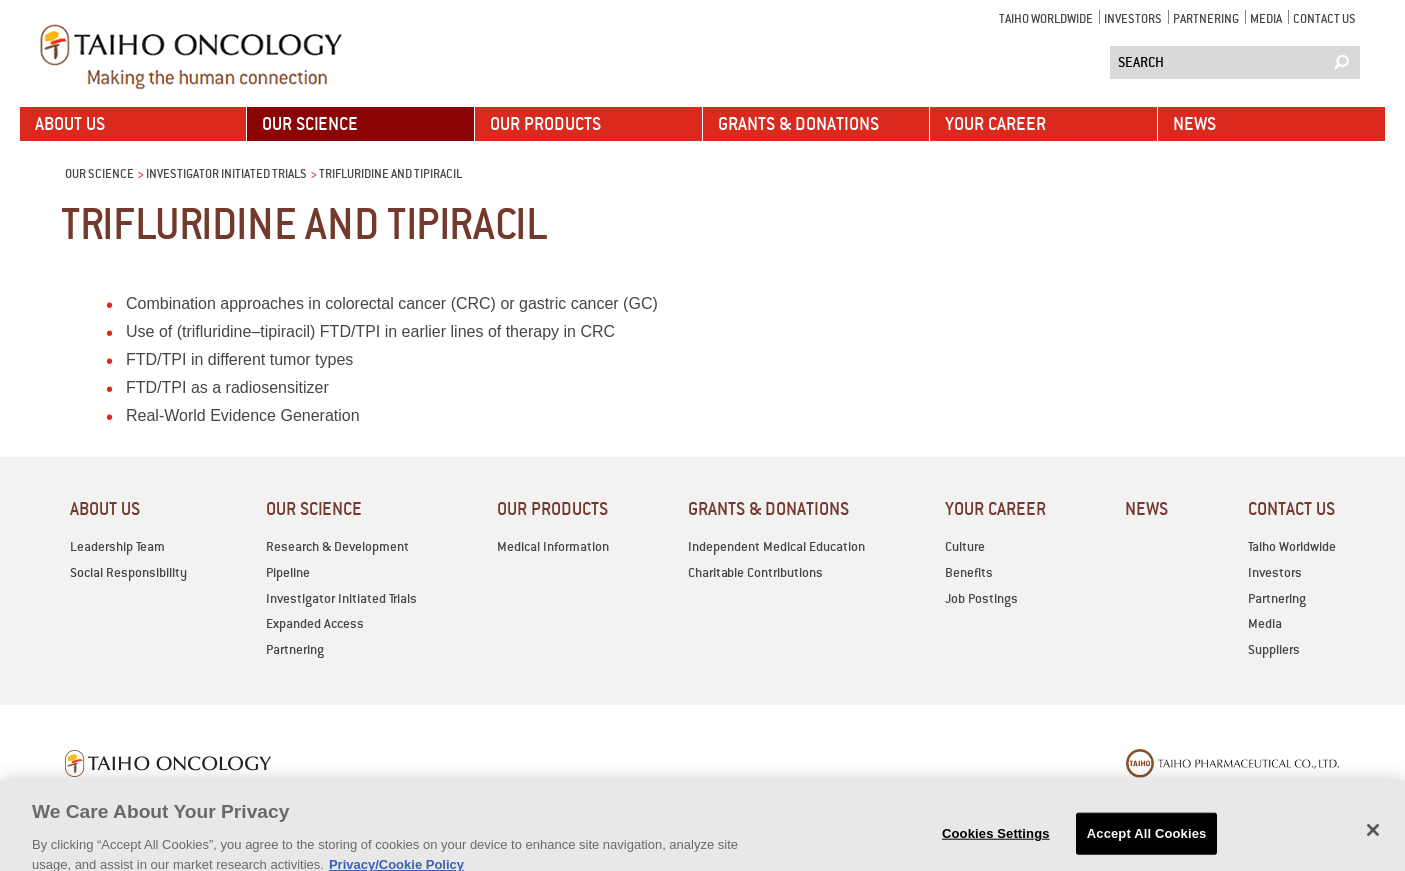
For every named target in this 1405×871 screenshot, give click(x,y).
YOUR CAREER (995, 123)
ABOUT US (70, 123)
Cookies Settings (996, 843)
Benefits (969, 572)
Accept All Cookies (1147, 843)
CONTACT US (1324, 18)
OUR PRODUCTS (545, 123)
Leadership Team (117, 546)
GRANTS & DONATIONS (798, 123)
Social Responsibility (128, 572)
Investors (1133, 18)
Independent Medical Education (776, 546)
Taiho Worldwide (1046, 18)
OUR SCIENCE (310, 123)
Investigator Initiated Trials (226, 173)
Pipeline (288, 572)
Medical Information (553, 546)
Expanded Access (315, 623)
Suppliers (1274, 649)
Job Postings (981, 598)
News (1194, 123)
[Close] (1373, 840)
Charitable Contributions (755, 572)
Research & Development (337, 546)
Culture (965, 546)
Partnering (1206, 18)
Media (1266, 18)
